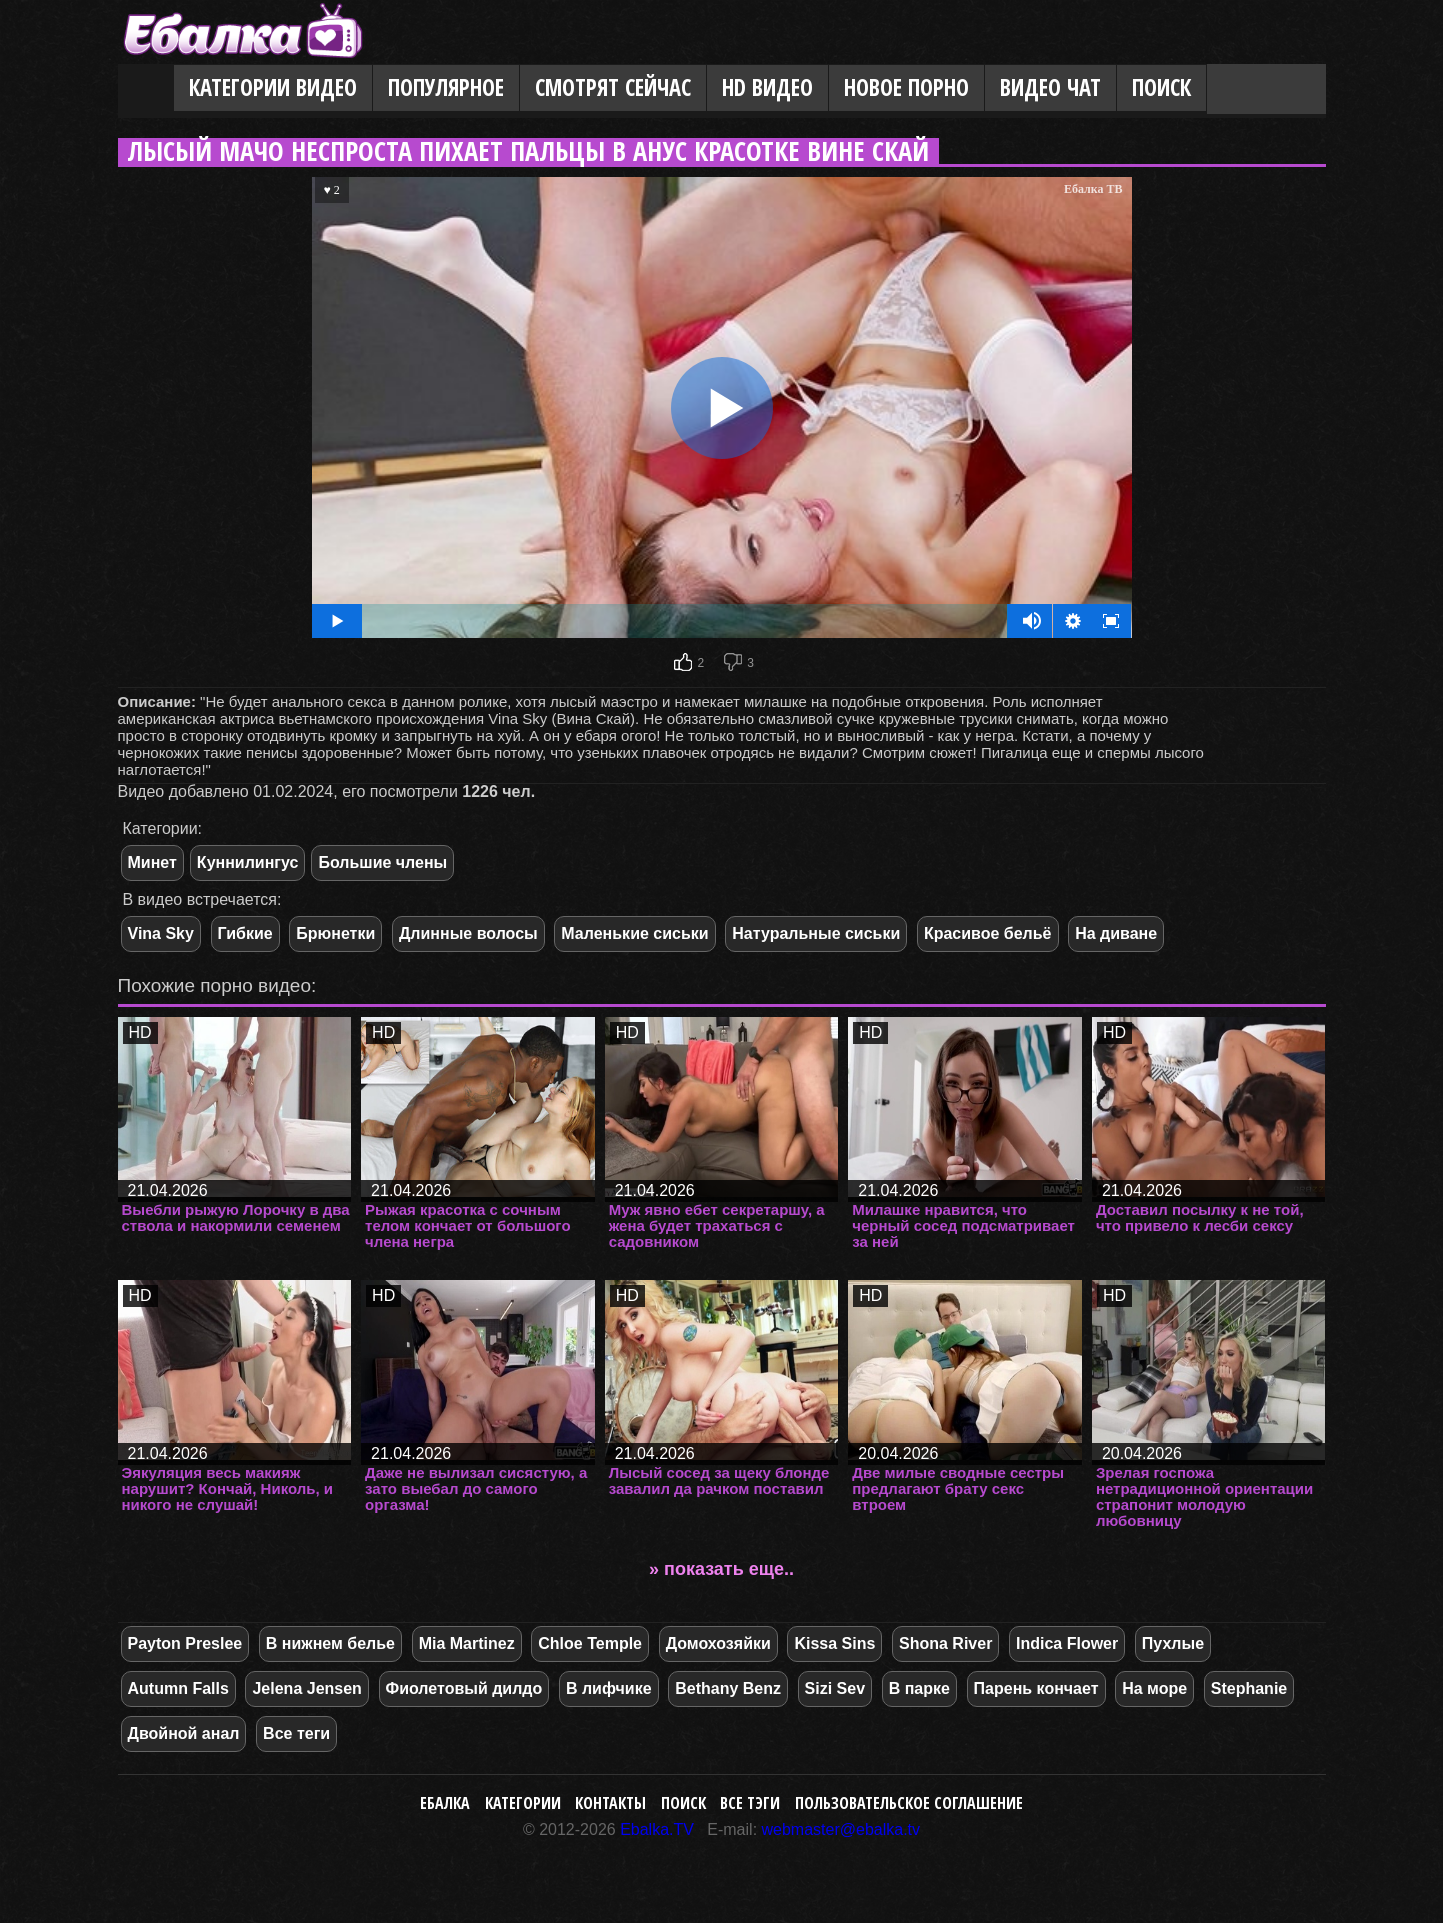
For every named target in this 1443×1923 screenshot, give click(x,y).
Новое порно (906, 87)
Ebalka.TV (657, 1829)
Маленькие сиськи (634, 933)
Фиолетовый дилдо (464, 1688)
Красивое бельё (988, 933)
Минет (152, 862)
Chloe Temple (590, 1643)
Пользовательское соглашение (909, 1803)
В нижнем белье (330, 1643)
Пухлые (1173, 1643)
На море (1154, 1688)
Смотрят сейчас (613, 87)
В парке (919, 1688)
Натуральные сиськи (816, 933)
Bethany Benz (728, 1688)
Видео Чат (1050, 87)
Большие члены (382, 862)
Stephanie (1249, 1688)
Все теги (296, 1733)
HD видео (767, 87)
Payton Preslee (185, 1643)
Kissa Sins (834, 1643)
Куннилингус (248, 862)
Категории (523, 1803)
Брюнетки (335, 933)
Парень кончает (1036, 1688)
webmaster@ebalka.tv (841, 1829)
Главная (146, 89)
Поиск (1161, 87)
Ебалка (445, 1803)
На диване (1116, 933)
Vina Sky (161, 933)
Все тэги (750, 1803)
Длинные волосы (468, 933)
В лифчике (609, 1688)
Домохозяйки (718, 1643)
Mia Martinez (467, 1643)
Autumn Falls (178, 1688)
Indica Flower (1067, 1643)
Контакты (610, 1803)
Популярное (446, 87)
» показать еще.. (721, 1569)
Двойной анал (184, 1733)
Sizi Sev (835, 1688)
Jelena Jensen (306, 1688)
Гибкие (245, 933)
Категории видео (273, 87)
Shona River (945, 1643)
